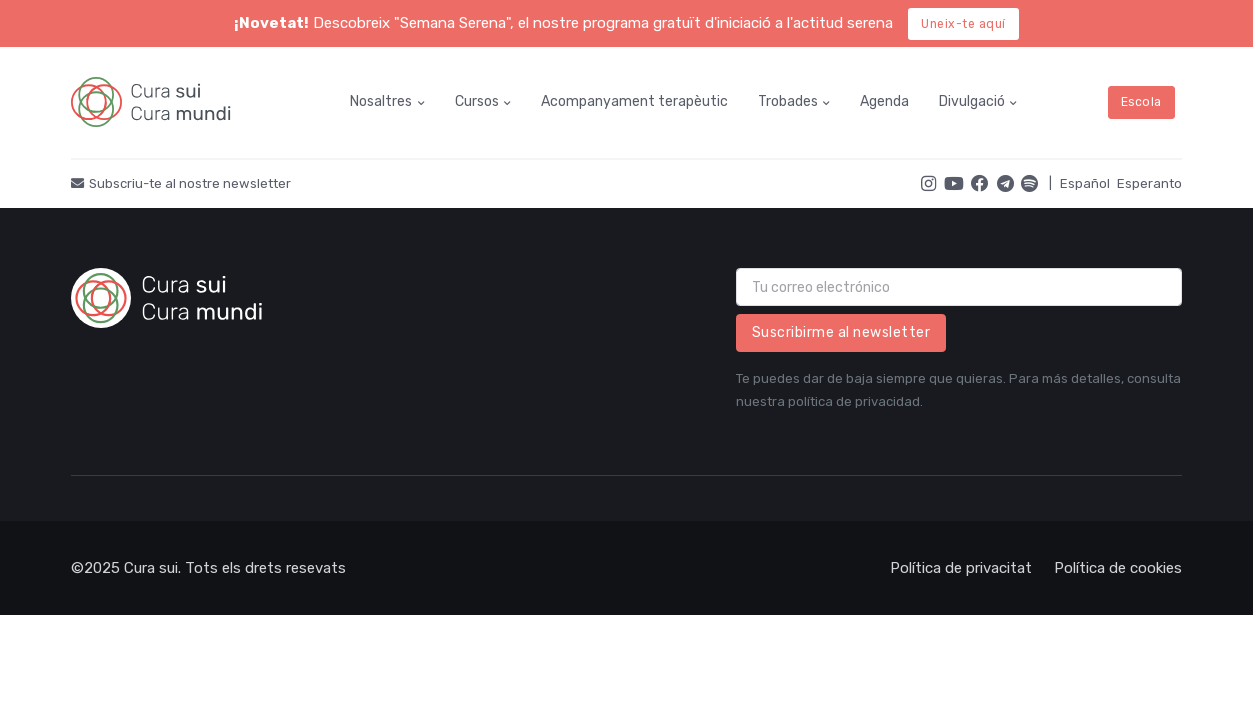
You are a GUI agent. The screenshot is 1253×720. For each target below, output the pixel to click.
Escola (1141, 102)
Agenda (884, 101)
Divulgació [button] (972, 101)
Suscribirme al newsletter (841, 332)
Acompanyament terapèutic (634, 101)
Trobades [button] (788, 101)
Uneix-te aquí (963, 24)
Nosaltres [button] (381, 101)
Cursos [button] (477, 101)
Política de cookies (1118, 568)
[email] (959, 287)
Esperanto (1149, 183)
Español (1085, 183)
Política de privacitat (961, 568)
